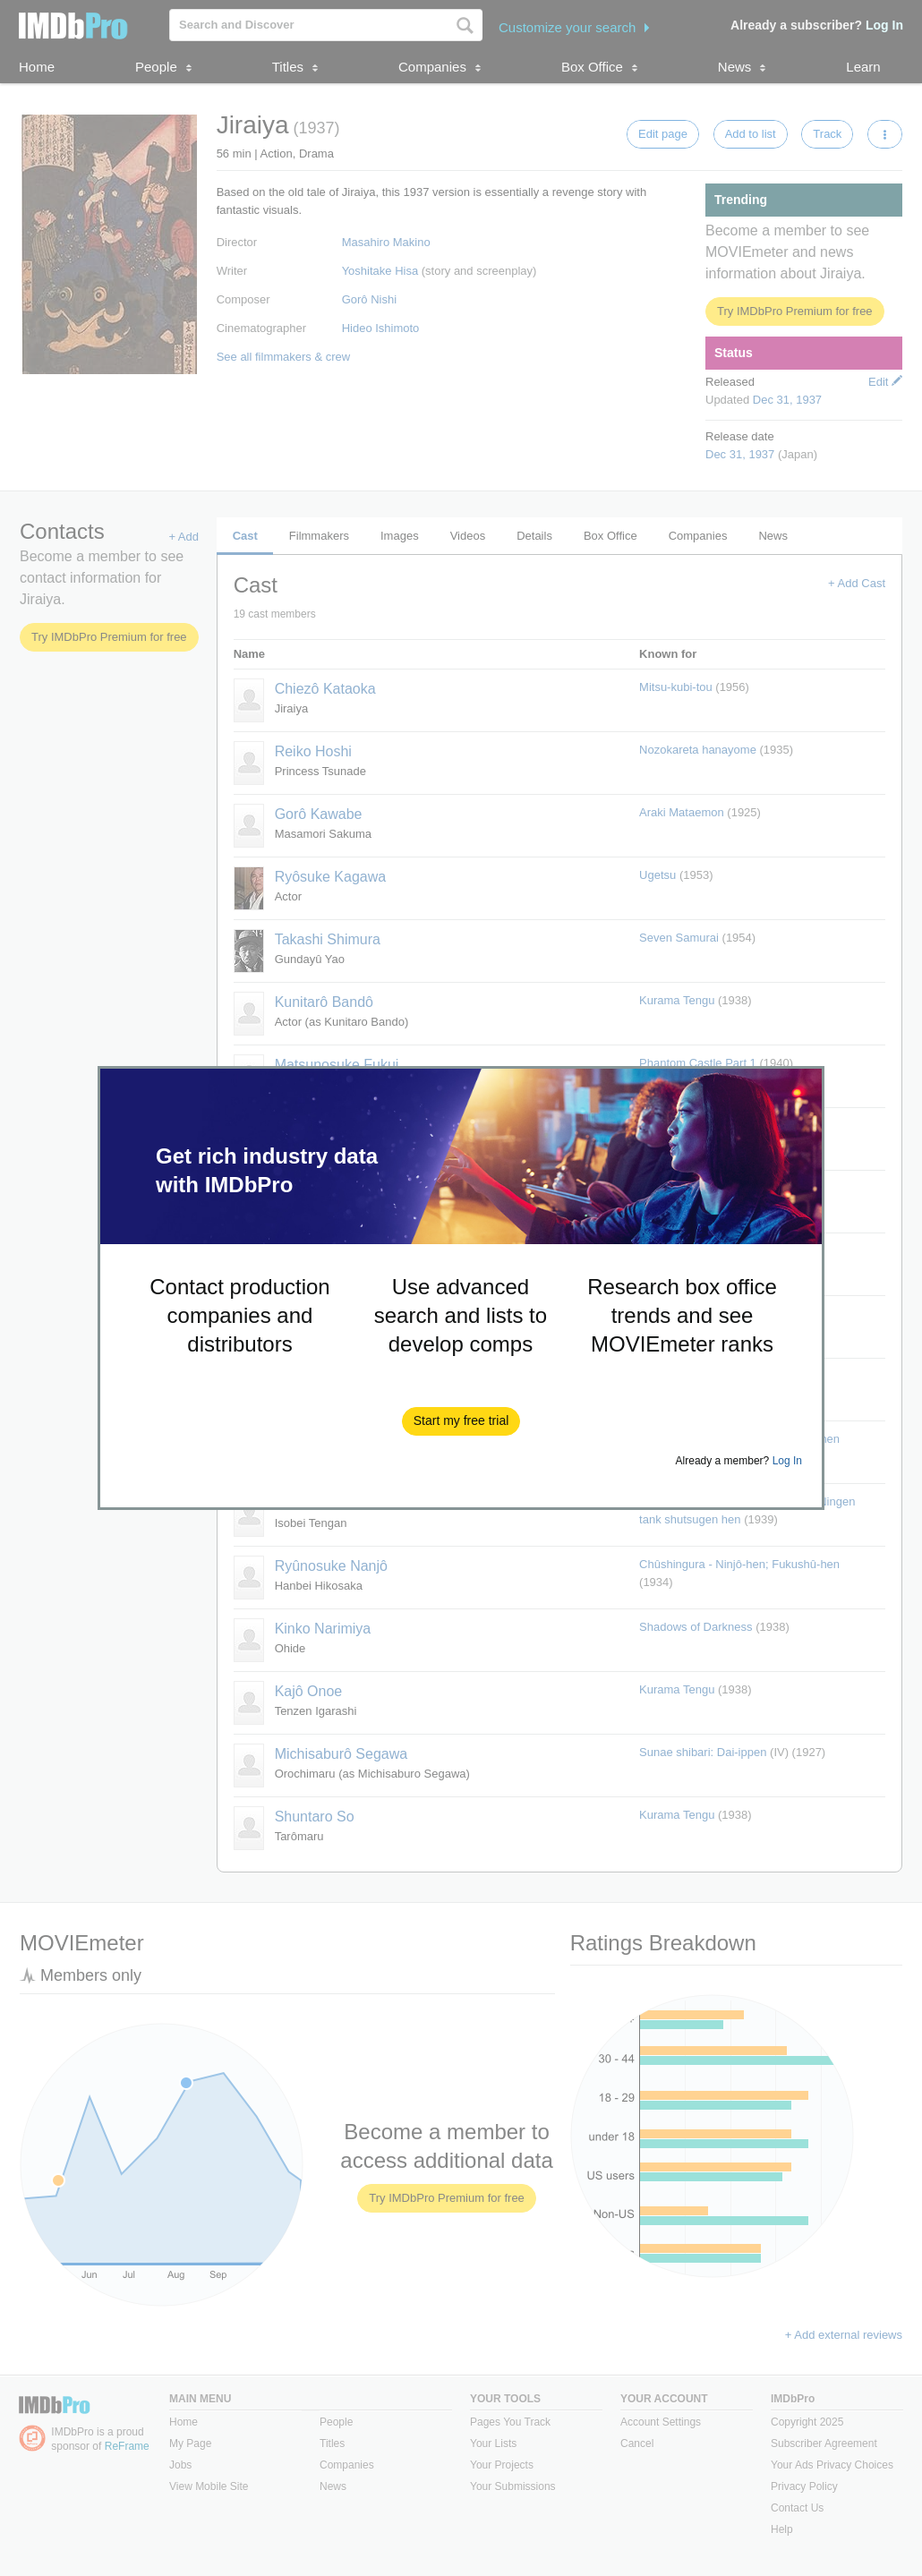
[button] (461, 1421)
